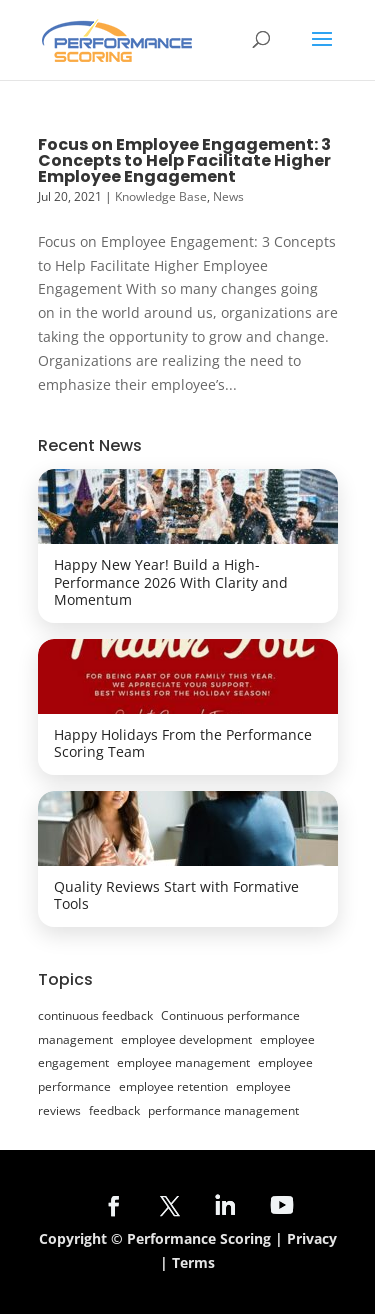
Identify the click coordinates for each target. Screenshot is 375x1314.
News (228, 196)
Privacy (312, 1238)
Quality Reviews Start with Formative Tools (176, 895)
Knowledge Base (161, 196)
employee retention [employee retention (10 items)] (173, 1086)
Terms (193, 1262)
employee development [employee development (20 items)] (186, 1039)
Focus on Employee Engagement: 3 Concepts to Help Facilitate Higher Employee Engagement (184, 160)
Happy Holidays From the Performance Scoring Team (183, 743)
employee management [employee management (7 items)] (183, 1062)
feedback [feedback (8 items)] (114, 1110)
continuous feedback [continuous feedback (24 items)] (95, 1015)
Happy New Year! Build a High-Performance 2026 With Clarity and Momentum (171, 582)
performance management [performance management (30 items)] (223, 1110)
